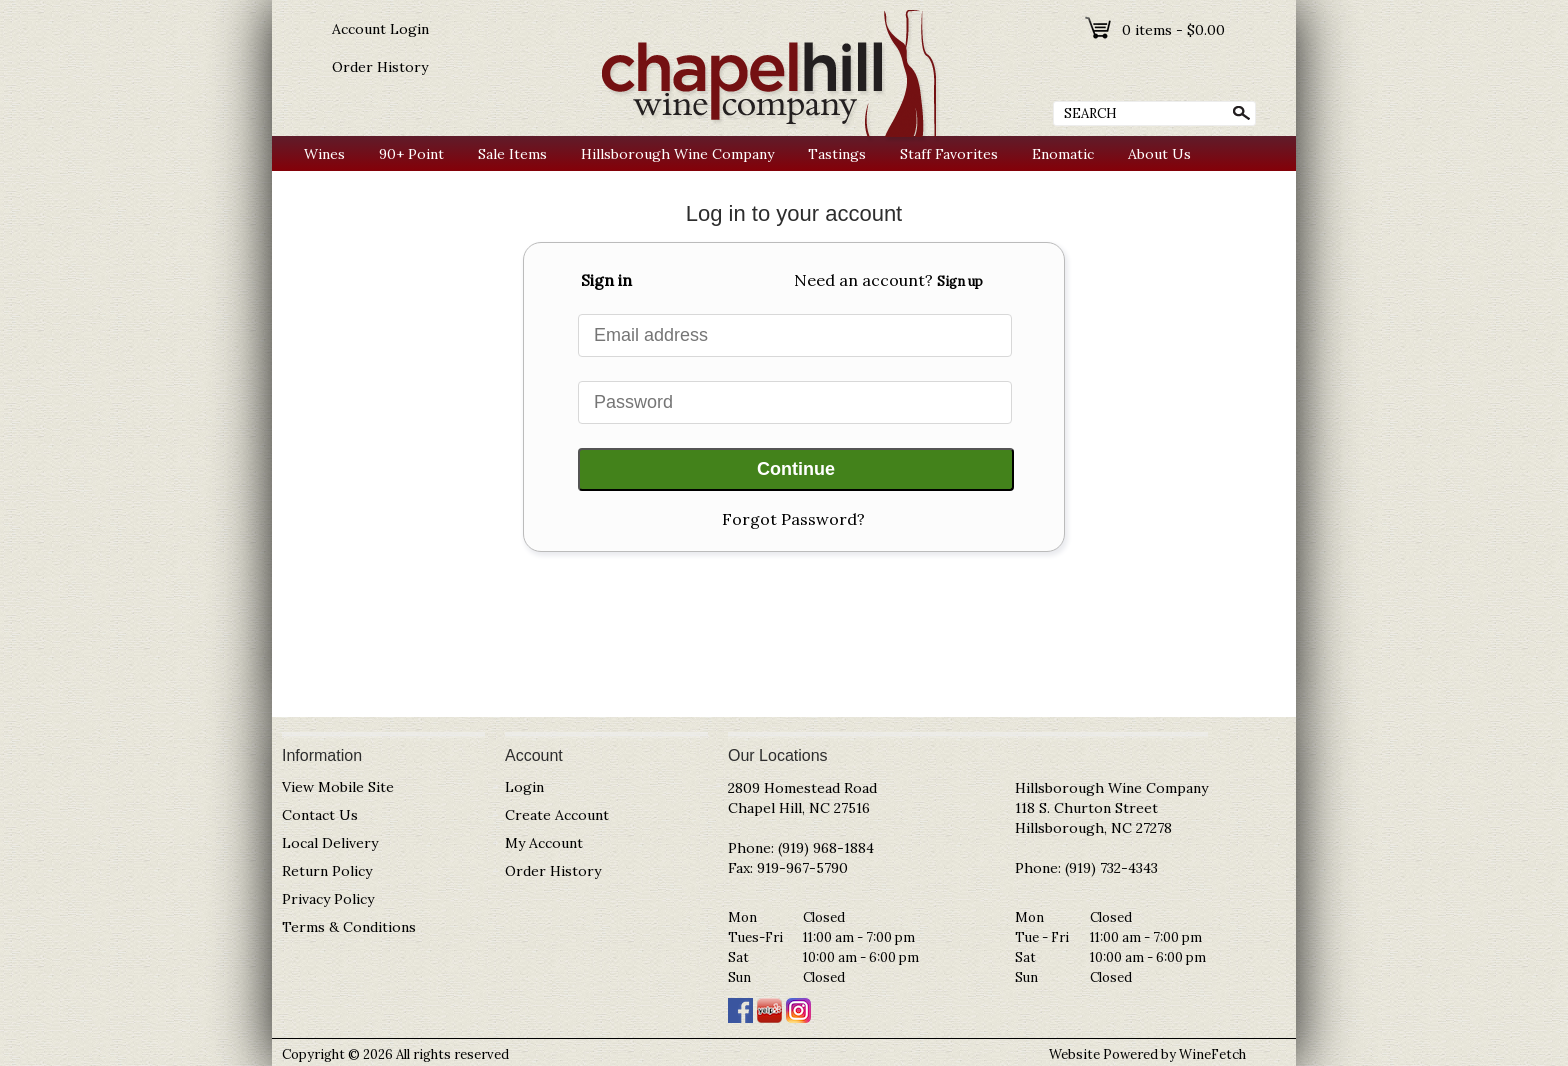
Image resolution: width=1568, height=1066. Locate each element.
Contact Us (320, 815)
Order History (380, 67)
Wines (319, 154)
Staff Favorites (949, 154)
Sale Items (512, 154)
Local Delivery (330, 843)
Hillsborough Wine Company (677, 154)
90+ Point (406, 154)
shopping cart (1099, 28)
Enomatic (1063, 154)
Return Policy (327, 871)
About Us (1154, 154)
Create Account (557, 815)
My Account (544, 843)
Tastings (837, 154)
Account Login (380, 29)
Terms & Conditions (349, 927)
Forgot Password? (793, 519)
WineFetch (1212, 1054)
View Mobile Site (338, 787)
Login (524, 787)
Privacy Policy (328, 899)
